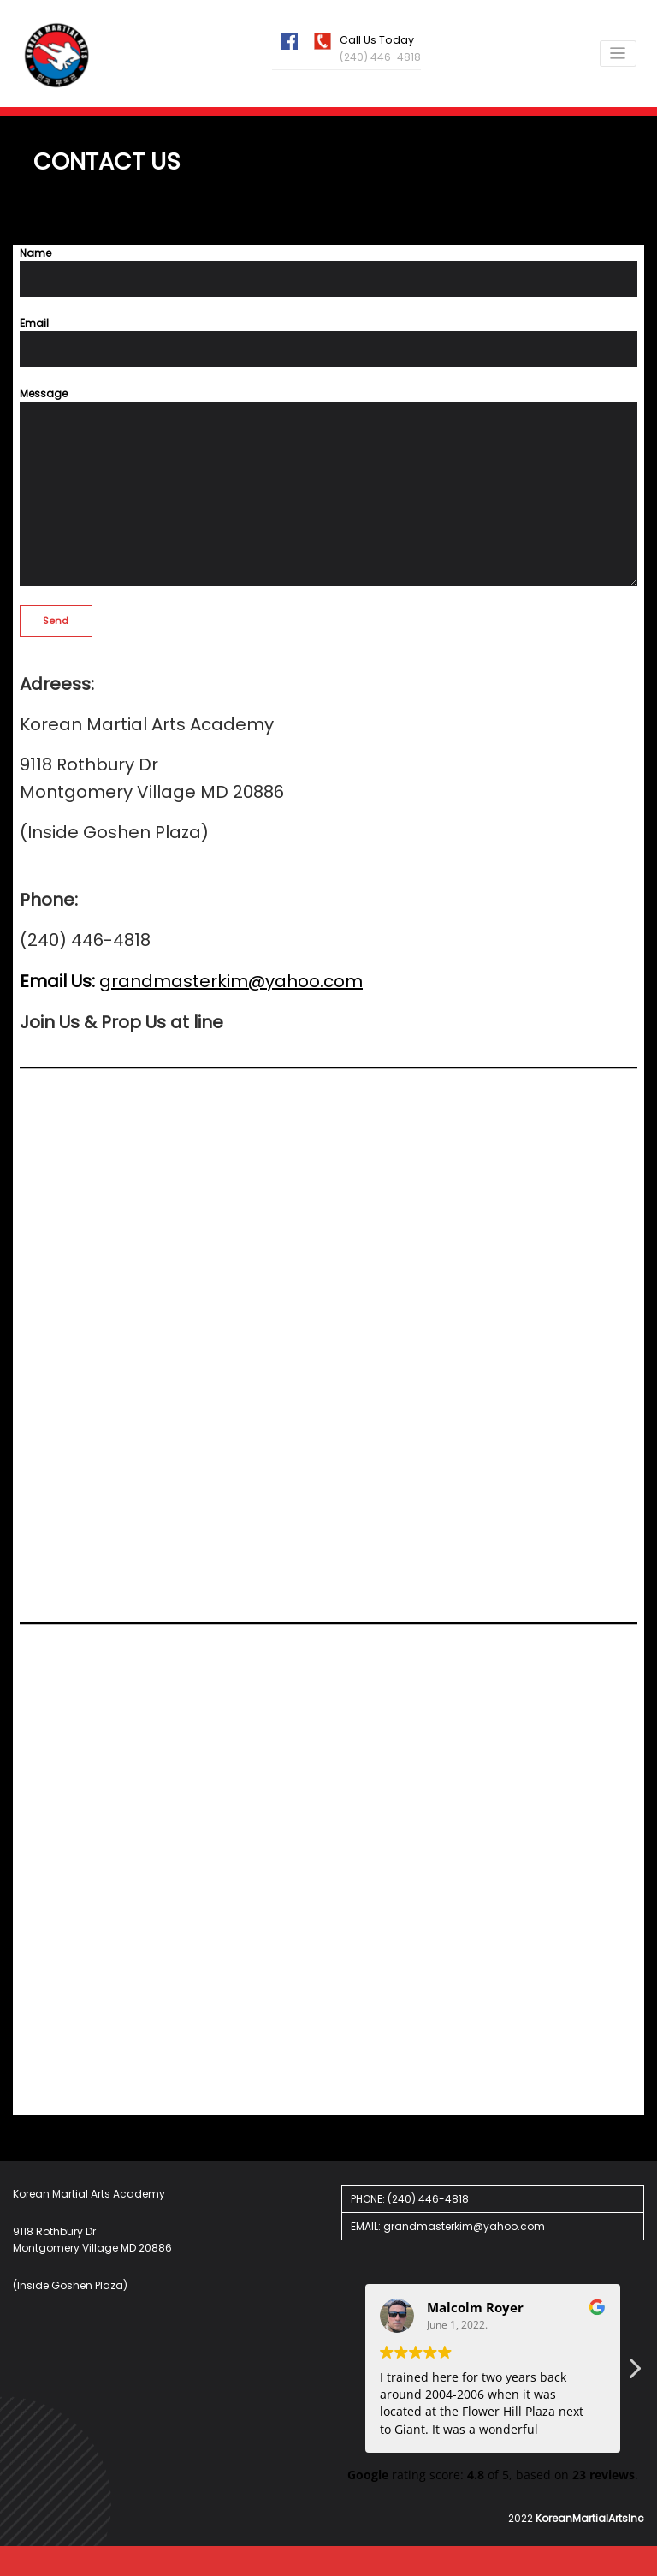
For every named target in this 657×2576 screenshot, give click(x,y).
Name (328, 270)
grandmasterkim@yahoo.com (231, 980)
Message (328, 485)
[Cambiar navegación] (619, 53)
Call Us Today (376, 40)
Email (328, 340)
